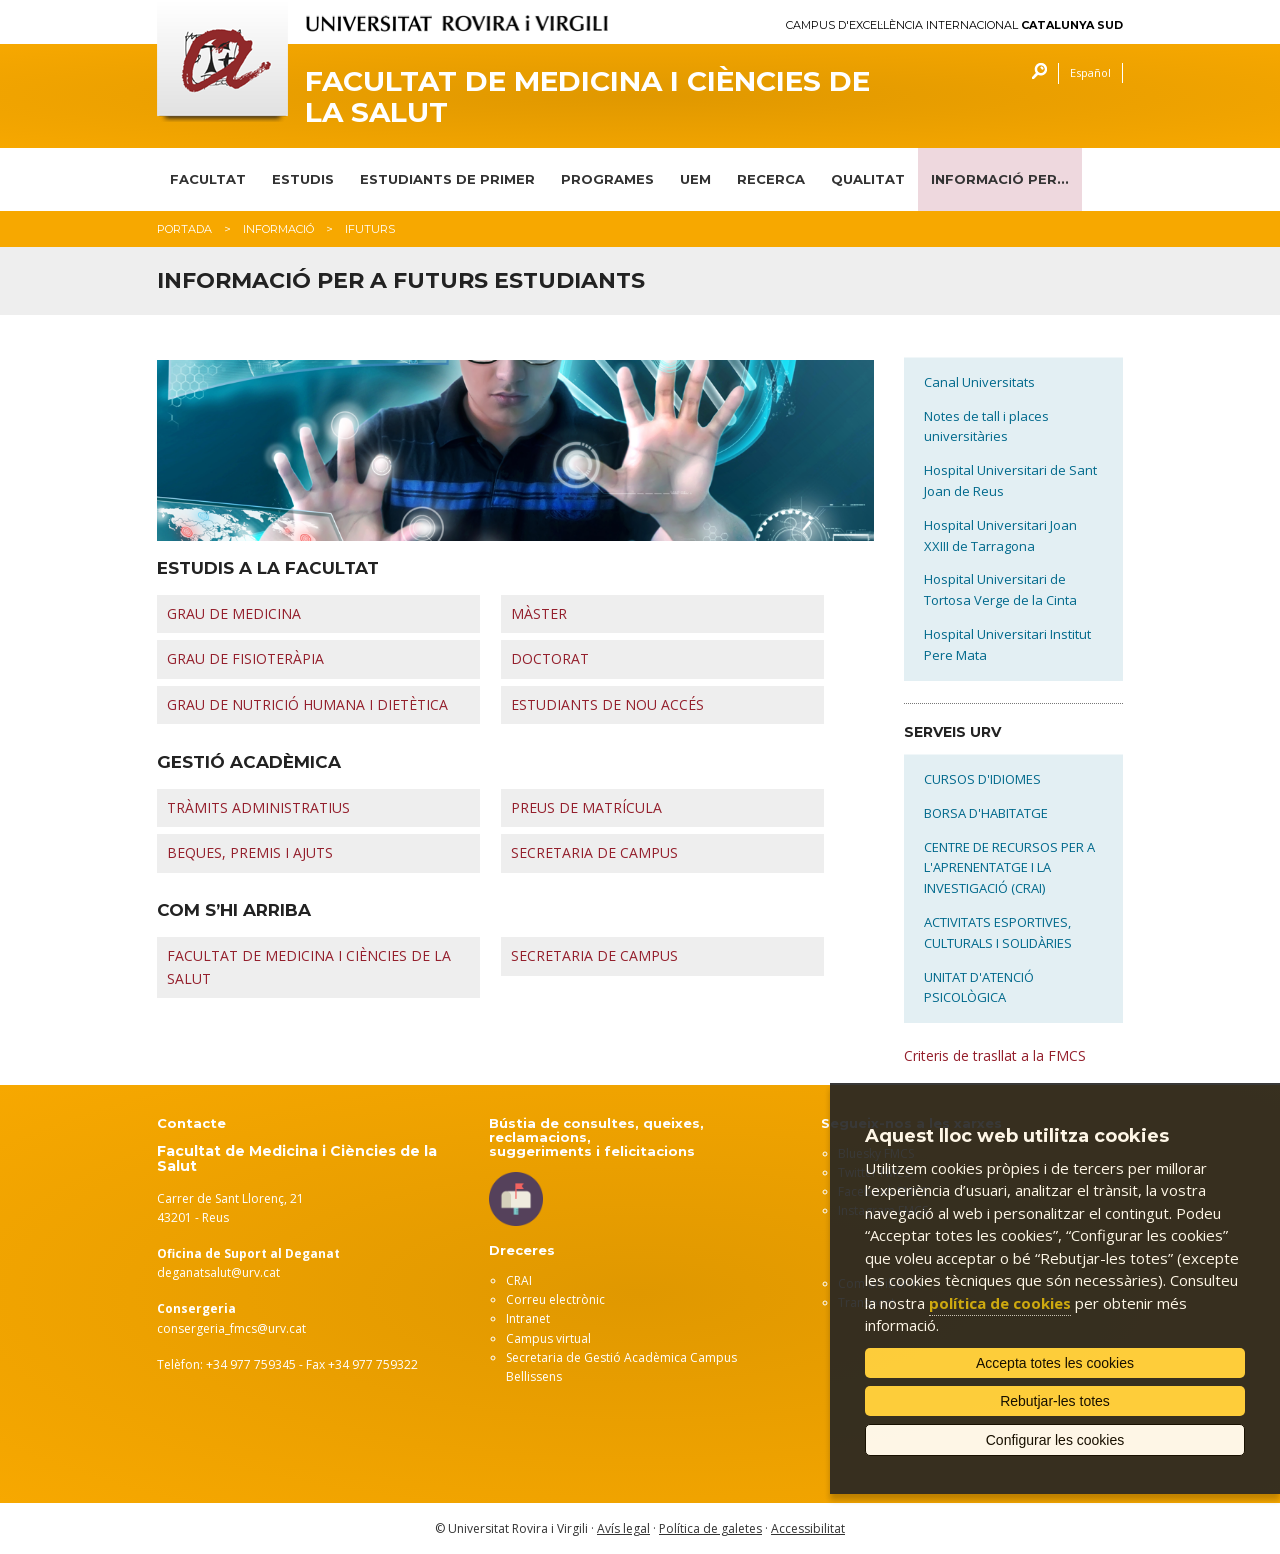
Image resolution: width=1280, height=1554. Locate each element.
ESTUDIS (303, 179)
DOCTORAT (550, 658)
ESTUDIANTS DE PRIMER (447, 179)
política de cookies (1000, 1303)
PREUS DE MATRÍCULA (586, 807)
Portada (184, 229)
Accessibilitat (808, 1528)
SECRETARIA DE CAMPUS (594, 852)
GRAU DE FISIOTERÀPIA (245, 658)
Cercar (1034, 73)
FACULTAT (208, 179)
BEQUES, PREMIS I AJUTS (250, 852)
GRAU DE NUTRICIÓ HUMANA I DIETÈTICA (307, 704)
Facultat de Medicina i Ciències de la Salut (587, 97)
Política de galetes (710, 1528)
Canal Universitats (979, 382)
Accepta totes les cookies (1055, 1363)
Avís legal (623, 1528)
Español (1090, 72)
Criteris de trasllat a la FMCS (995, 1055)
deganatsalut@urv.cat (218, 1272)
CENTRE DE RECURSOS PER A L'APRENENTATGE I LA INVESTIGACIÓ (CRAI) (1009, 868)
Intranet (528, 1318)
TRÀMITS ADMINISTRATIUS (258, 807)
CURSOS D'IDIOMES (982, 779)
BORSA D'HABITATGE (986, 813)
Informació (278, 229)
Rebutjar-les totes (1055, 1401)
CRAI (519, 1280)
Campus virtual (548, 1338)
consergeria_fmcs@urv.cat (231, 1328)
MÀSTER (539, 613)
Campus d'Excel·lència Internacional (954, 25)
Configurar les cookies (1055, 1440)
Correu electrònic (555, 1299)
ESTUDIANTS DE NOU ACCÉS (607, 704)
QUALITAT (868, 179)
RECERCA (771, 179)
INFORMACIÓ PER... (1000, 179)
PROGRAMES (607, 179)
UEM (695, 179)
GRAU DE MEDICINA (234, 613)
